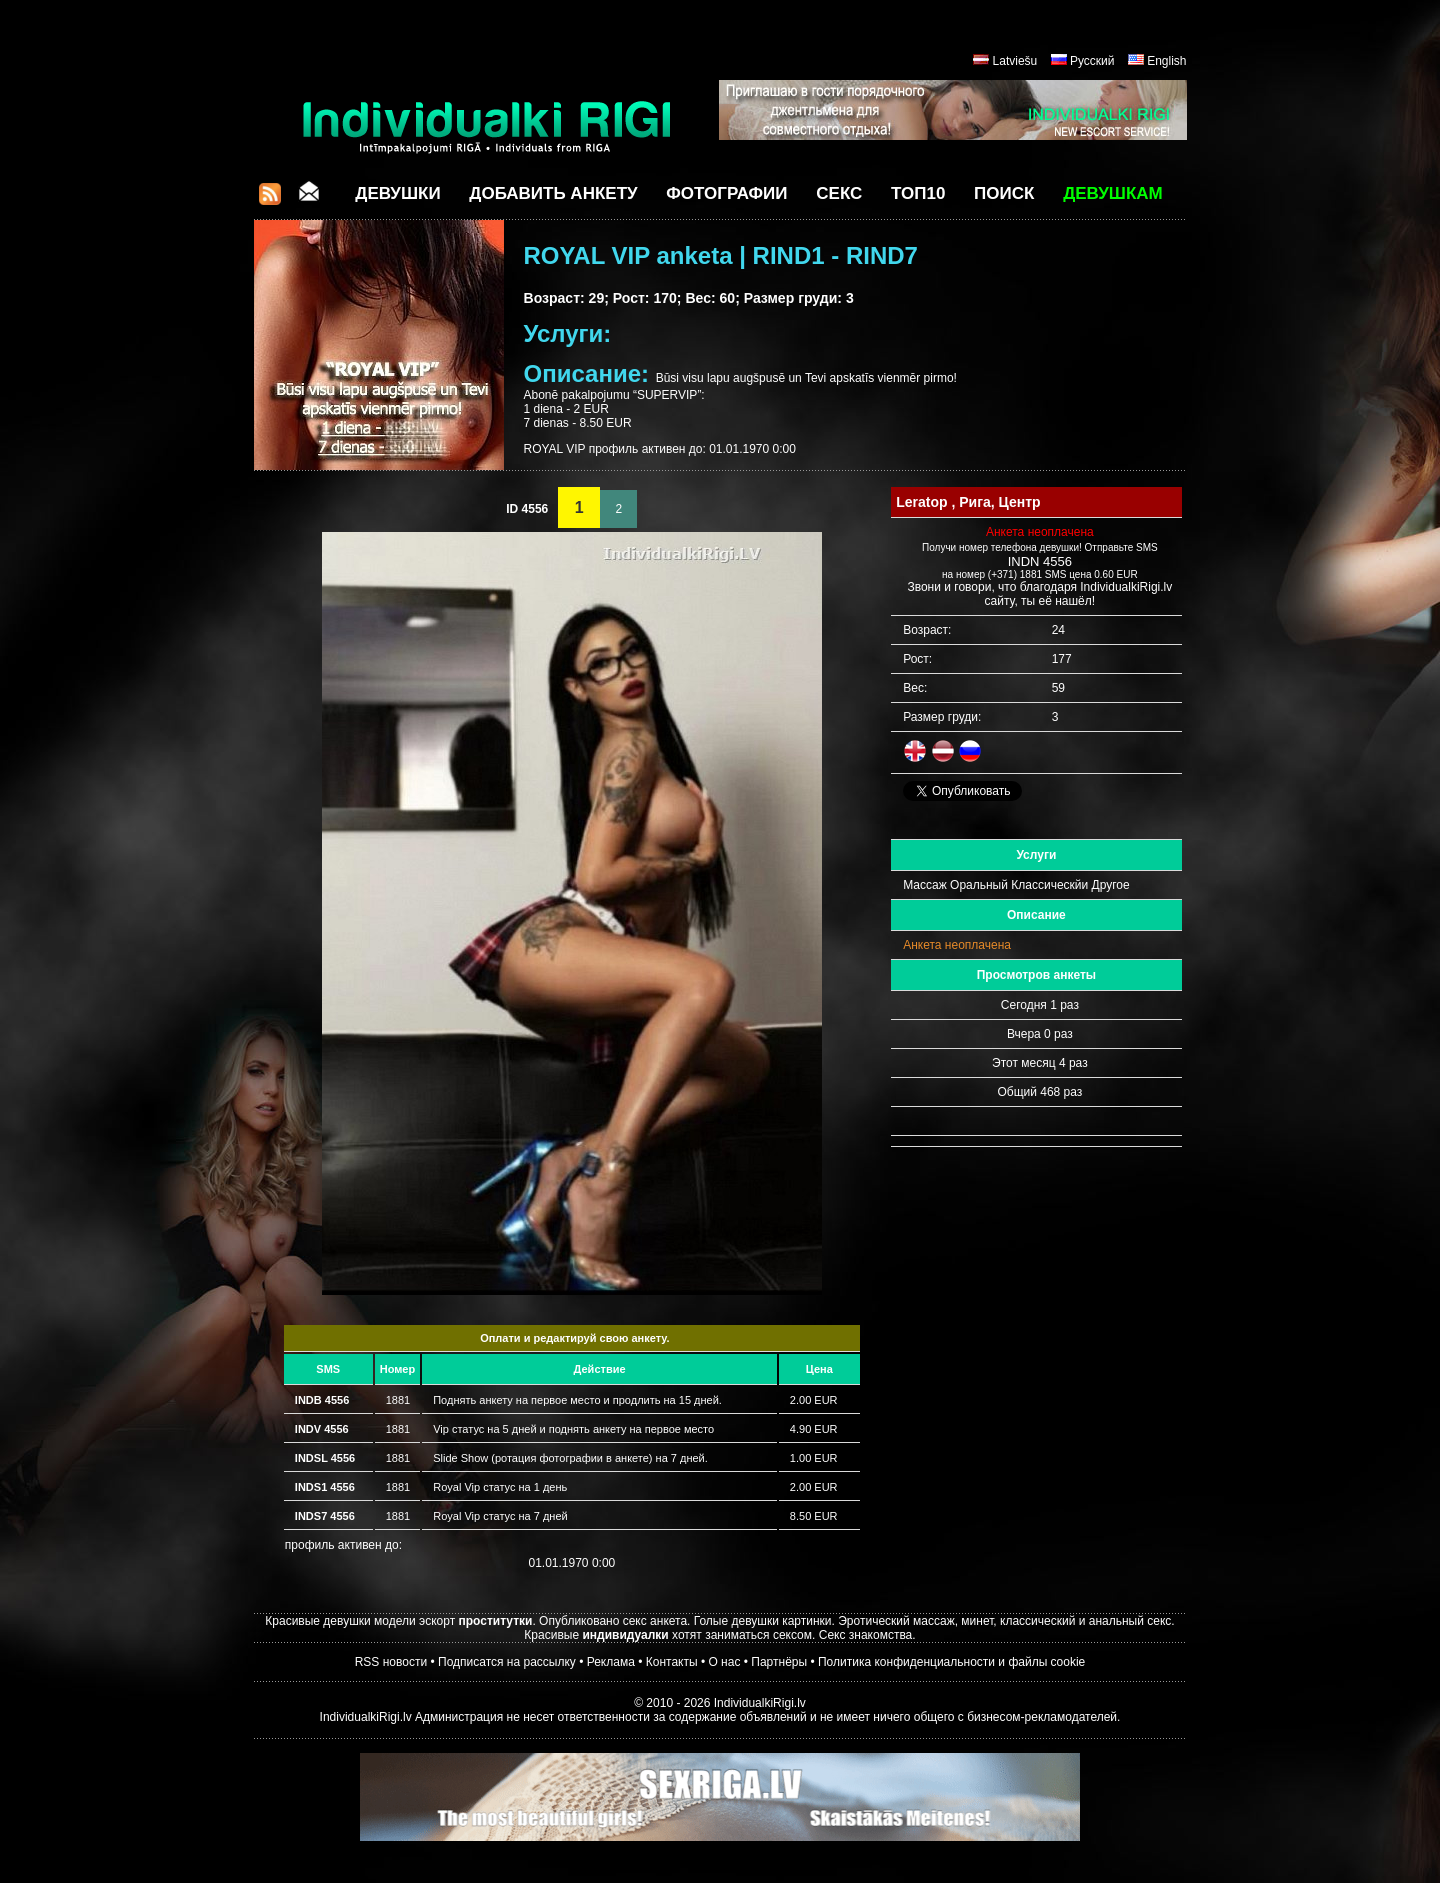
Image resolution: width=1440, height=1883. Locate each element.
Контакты (672, 1662)
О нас (724, 1662)
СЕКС (839, 193)
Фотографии (726, 193)
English (1166, 61)
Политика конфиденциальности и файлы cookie (951, 1662)
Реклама (611, 1662)
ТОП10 (918, 193)
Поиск (1004, 193)
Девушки (397, 193)
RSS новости (391, 1662)
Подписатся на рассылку (507, 1662)
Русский (1092, 61)
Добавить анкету (553, 193)
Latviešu (1015, 61)
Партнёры (779, 1662)
